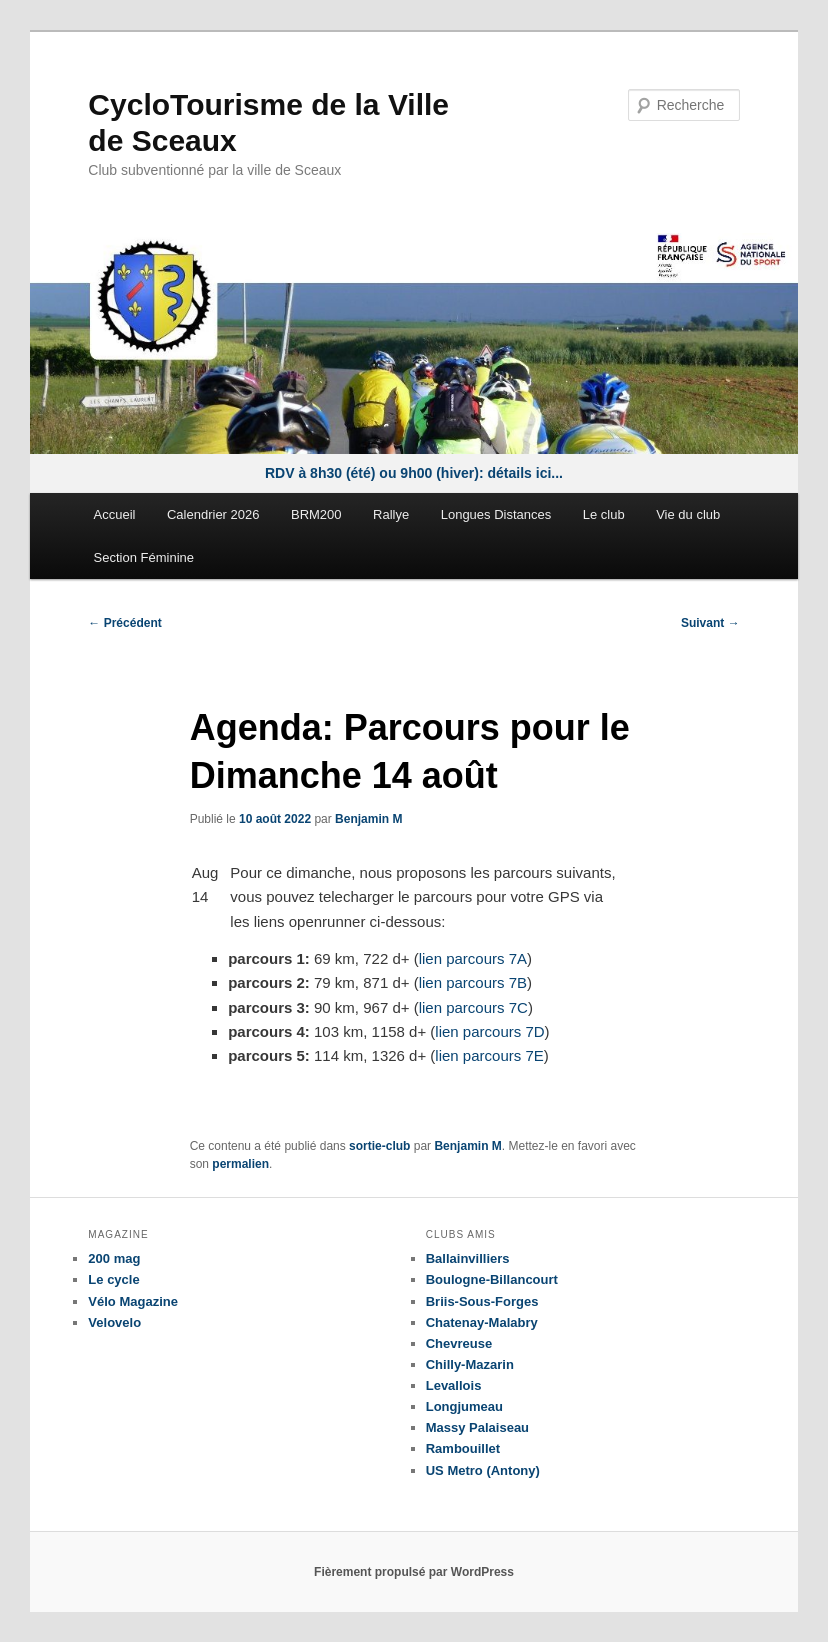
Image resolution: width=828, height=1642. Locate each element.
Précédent (124, 623)
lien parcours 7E (489, 1055)
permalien (240, 1164)
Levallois (454, 1385)
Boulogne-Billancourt (492, 1279)
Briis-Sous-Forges (482, 1301)
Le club (604, 514)
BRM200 (316, 514)
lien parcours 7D (489, 1031)
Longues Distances (496, 514)
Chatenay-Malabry (482, 1322)
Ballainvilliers (468, 1258)
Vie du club (688, 514)
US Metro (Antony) (483, 1470)
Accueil (115, 514)
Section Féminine (144, 557)
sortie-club (379, 1146)
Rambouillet (463, 1448)
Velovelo (114, 1322)
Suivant (710, 623)
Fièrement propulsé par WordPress (414, 1572)
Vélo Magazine (133, 1301)
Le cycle (113, 1279)
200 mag (114, 1258)
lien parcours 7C (473, 1007)
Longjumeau (464, 1406)
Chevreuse (459, 1343)
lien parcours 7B (473, 982)
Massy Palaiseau (477, 1427)
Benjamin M (368, 819)
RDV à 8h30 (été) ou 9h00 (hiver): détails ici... (414, 473)
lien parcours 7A (473, 958)
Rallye (391, 514)
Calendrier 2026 (213, 514)
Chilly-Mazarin (470, 1364)
